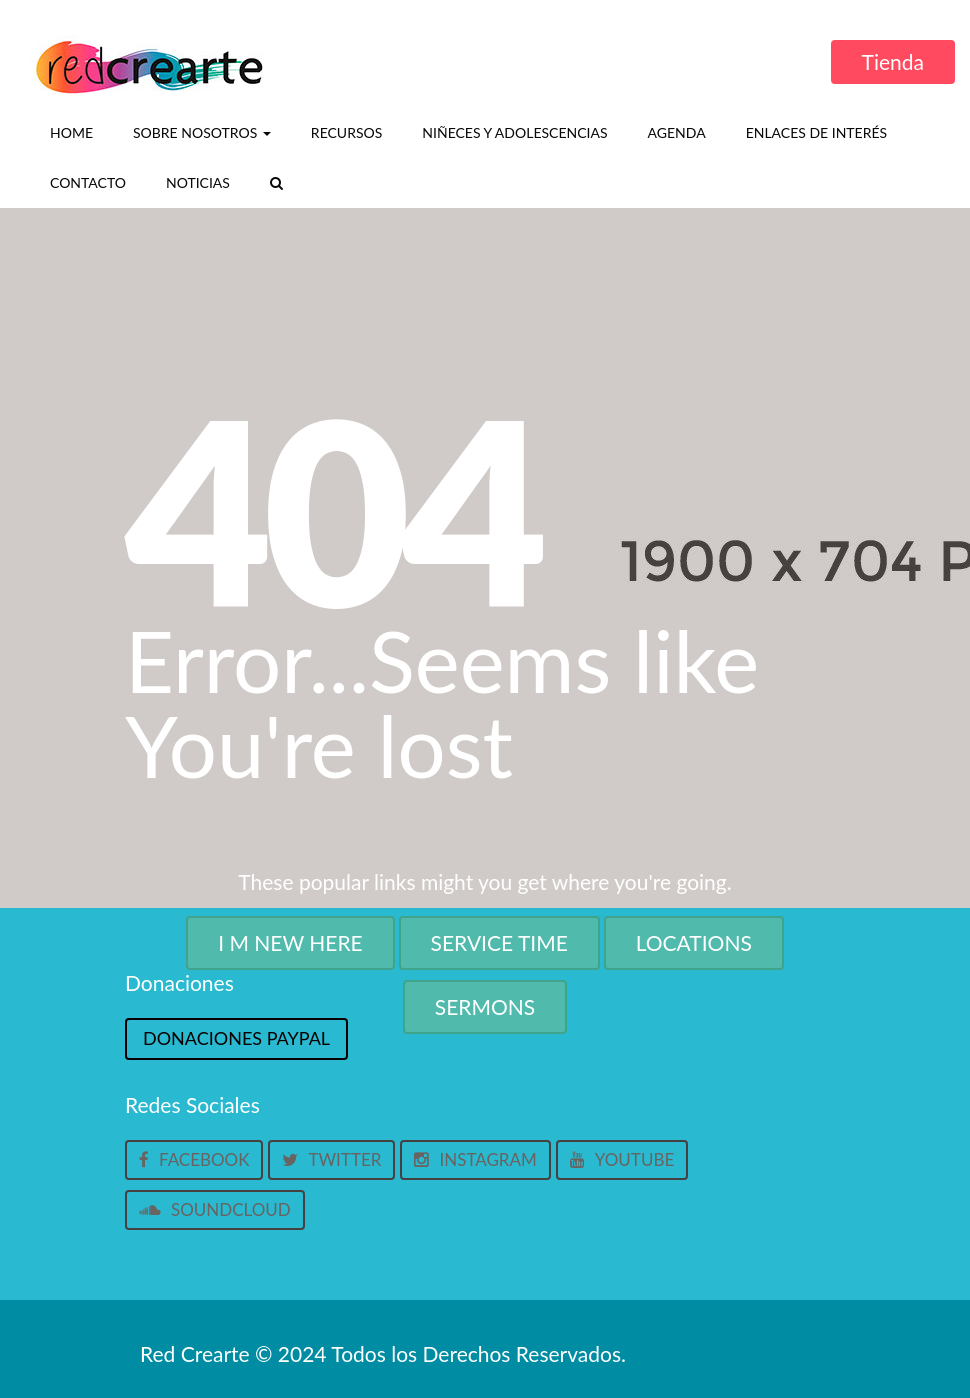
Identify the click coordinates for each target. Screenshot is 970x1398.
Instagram (475, 1159)
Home (71, 132)
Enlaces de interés (817, 132)
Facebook (194, 1159)
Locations (694, 942)
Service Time (499, 942)
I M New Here (290, 942)
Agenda (677, 132)
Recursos (346, 132)
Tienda (893, 61)
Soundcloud (215, 1209)
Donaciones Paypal (236, 1038)
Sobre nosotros (202, 132)
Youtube (622, 1159)
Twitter (331, 1159)
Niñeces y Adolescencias (514, 132)
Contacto (88, 182)
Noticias (198, 182)
